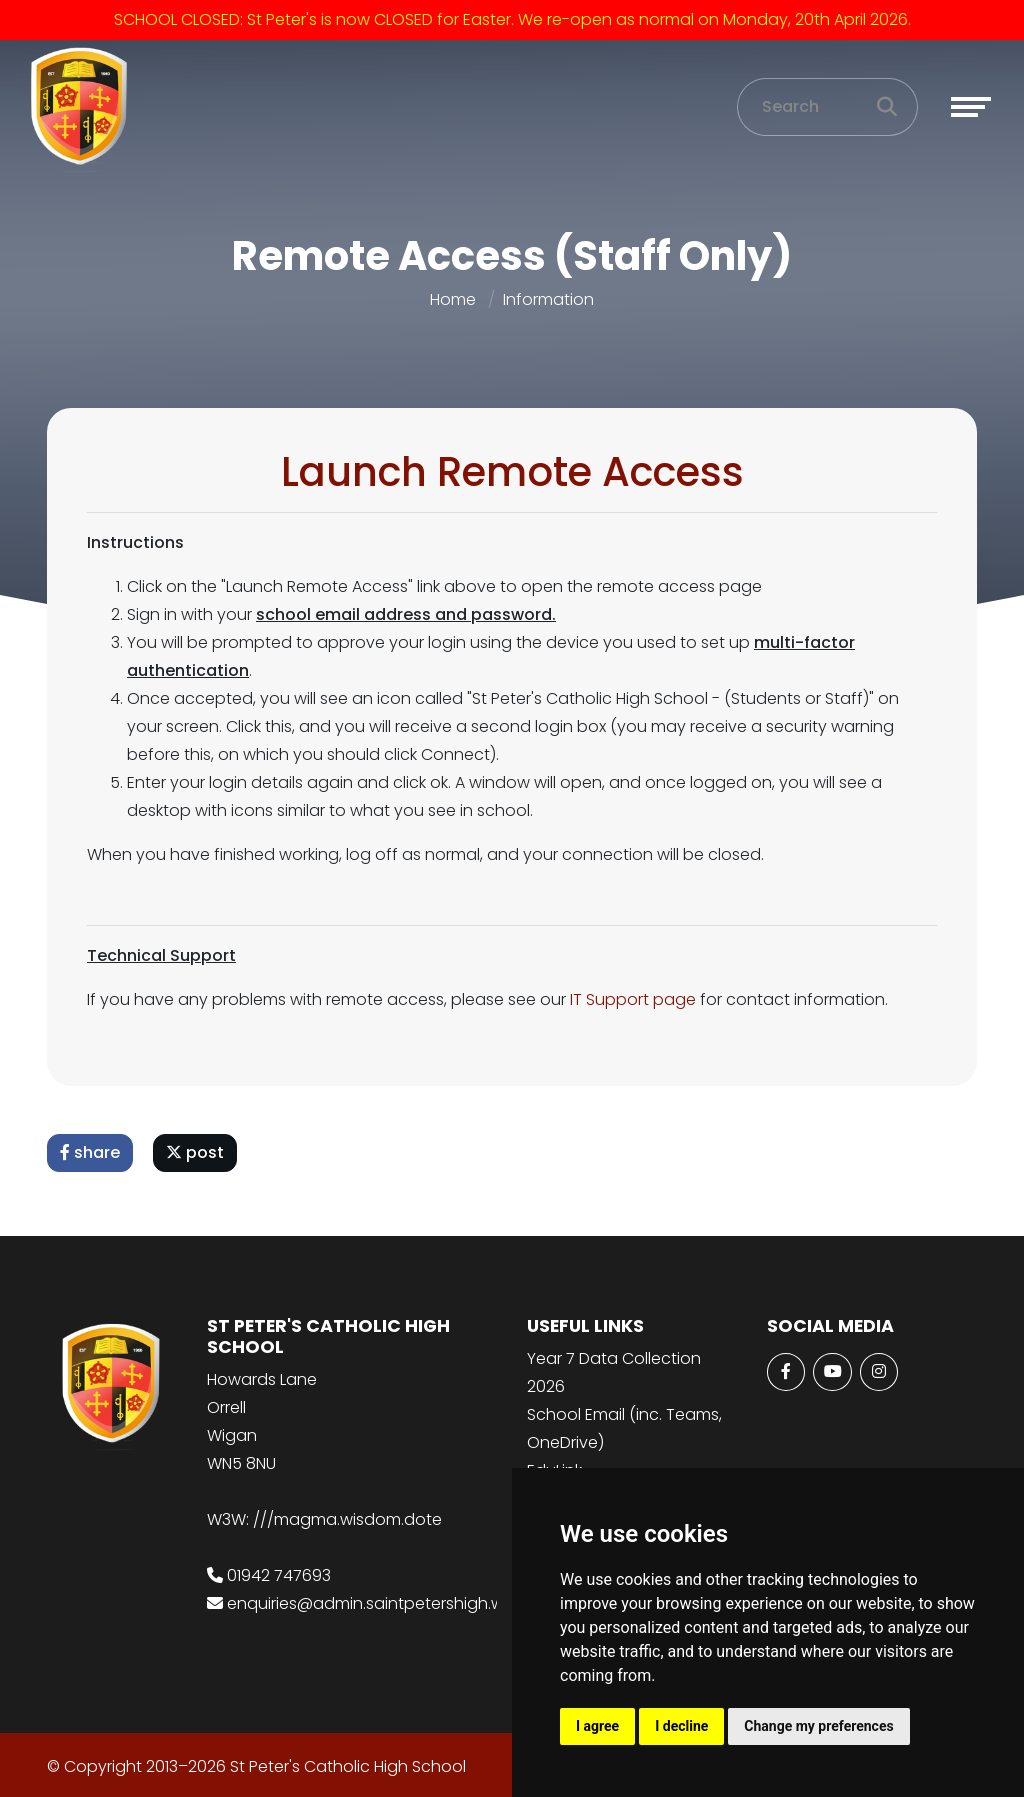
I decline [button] (681, 1726)
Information (548, 299)
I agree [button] (597, 1726)
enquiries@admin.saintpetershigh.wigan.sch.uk (408, 1603)
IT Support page (635, 999)
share (92, 1152)
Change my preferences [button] (818, 1726)
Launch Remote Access (514, 472)
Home (453, 299)
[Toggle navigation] (971, 107)
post (197, 1152)
